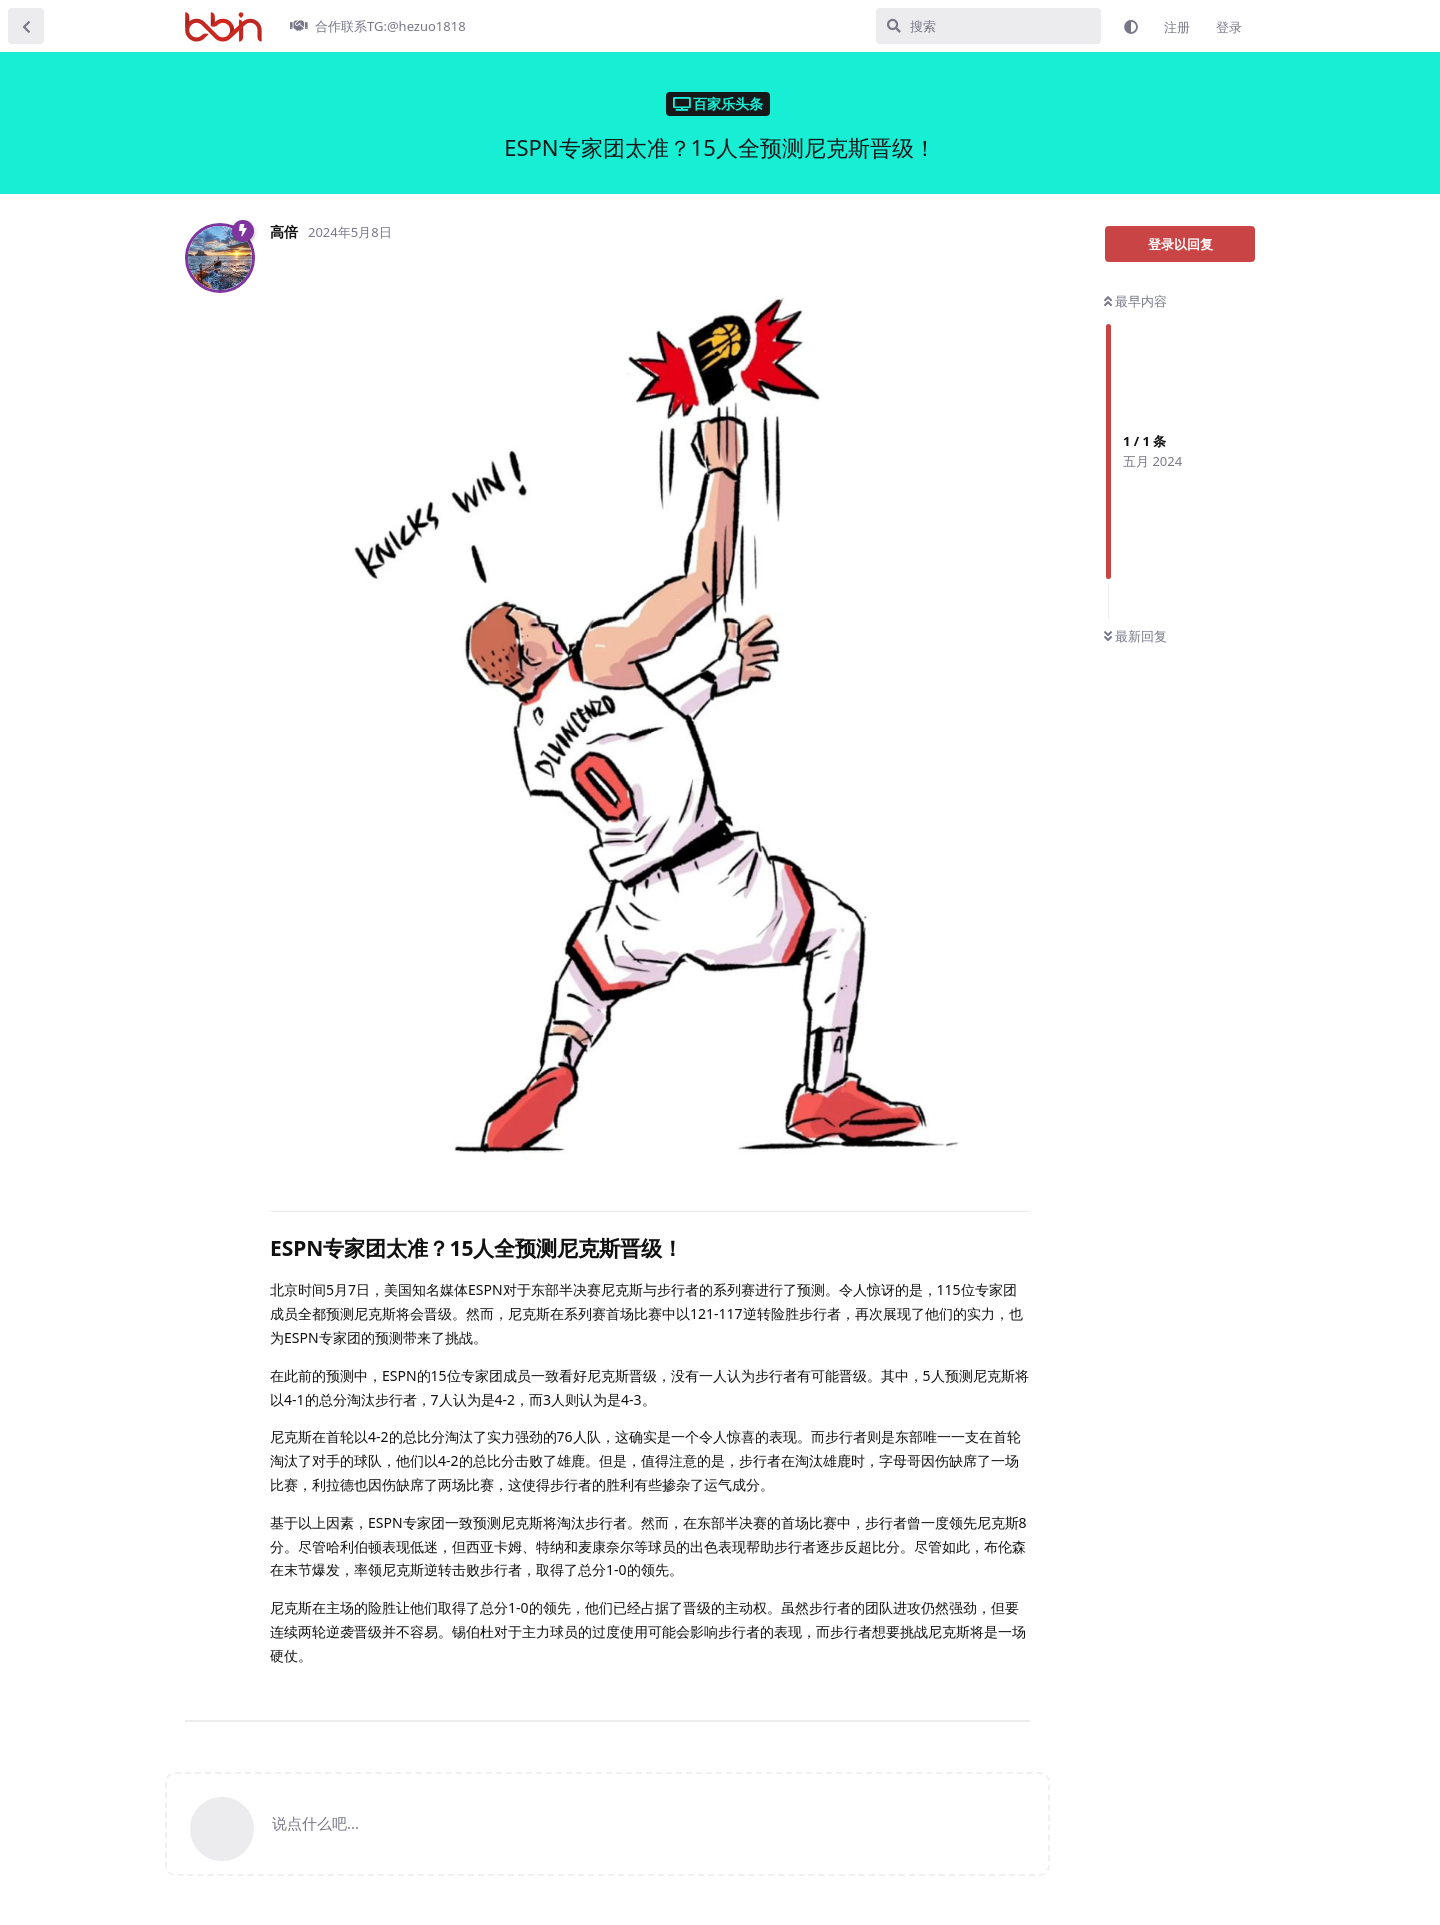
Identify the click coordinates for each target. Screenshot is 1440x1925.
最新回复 (1135, 636)
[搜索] (988, 26)
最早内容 (1135, 301)
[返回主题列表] (26, 26)
